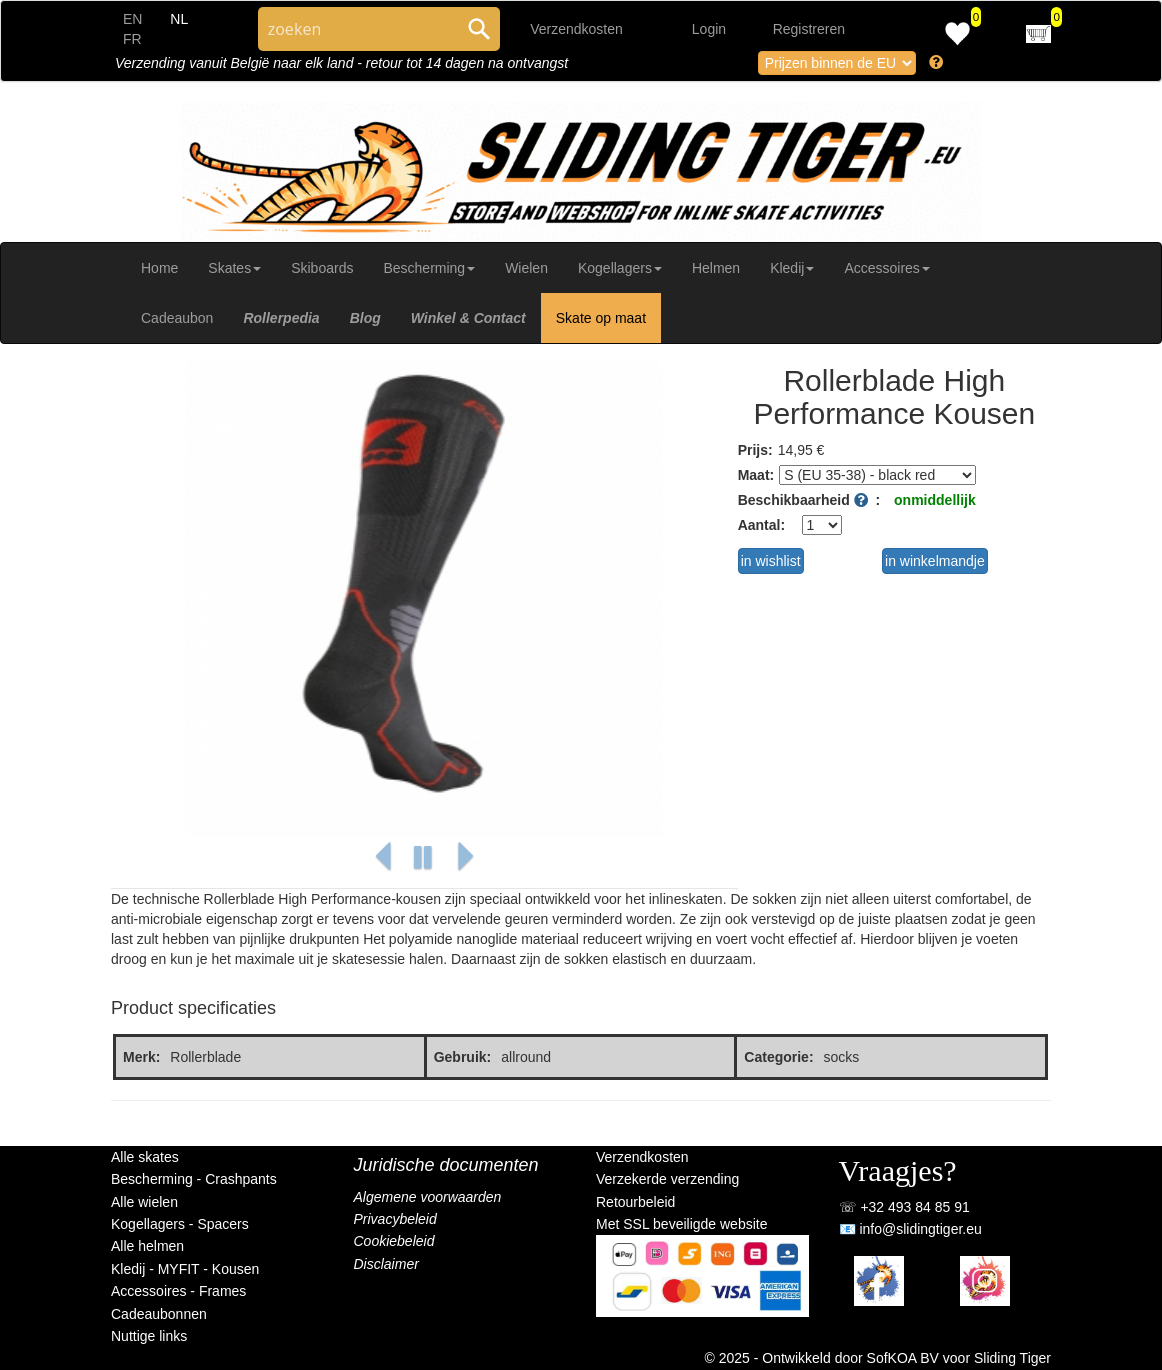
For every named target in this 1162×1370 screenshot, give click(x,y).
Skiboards (322, 268)
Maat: (756, 475)
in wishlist (771, 561)
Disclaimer (386, 1264)
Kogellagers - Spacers (180, 1224)
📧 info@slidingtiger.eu (910, 1229)
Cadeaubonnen (159, 1314)
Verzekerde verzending (667, 1179)
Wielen (526, 268)
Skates (234, 268)
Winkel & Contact (468, 318)
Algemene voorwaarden (428, 1197)
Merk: (141, 1057)
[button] (383, 857)
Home (159, 268)
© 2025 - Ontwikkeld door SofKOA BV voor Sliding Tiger (878, 1358)
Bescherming (429, 268)
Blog (365, 318)
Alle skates (145, 1157)
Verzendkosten (576, 29)
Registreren (809, 29)
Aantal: (761, 525)
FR (132, 39)
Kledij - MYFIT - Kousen (185, 1269)
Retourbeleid (635, 1202)
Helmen (716, 268)
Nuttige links (149, 1336)
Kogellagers (620, 268)
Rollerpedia (281, 318)
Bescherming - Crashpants (194, 1179)
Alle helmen (147, 1246)
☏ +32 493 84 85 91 (904, 1207)
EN (132, 19)
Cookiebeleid (394, 1241)
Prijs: (755, 450)
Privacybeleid (395, 1219)
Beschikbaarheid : (809, 500)
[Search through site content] (358, 29)
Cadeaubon (177, 318)
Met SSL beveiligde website (681, 1224)
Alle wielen (144, 1202)
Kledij (792, 268)
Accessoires (886, 268)
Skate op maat (601, 318)
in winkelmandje (935, 561)
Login (709, 29)
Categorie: (778, 1057)
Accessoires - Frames (178, 1291)
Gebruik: (463, 1057)
